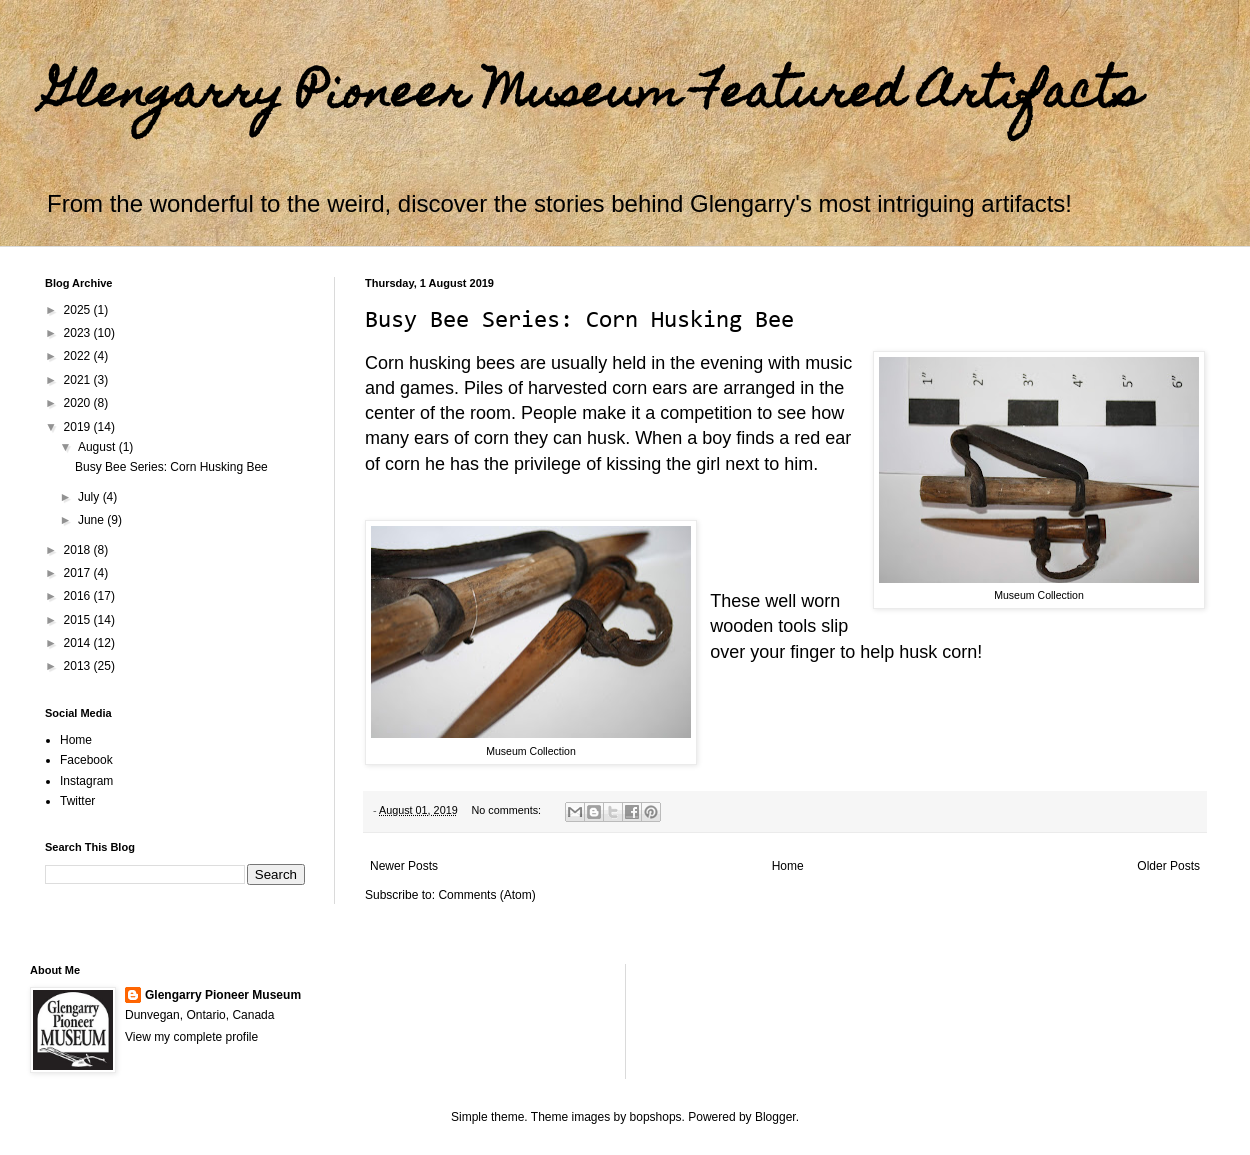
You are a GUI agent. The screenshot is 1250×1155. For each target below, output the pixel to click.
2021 (79, 380)
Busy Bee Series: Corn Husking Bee (579, 321)
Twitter (77, 801)
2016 (79, 596)
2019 (79, 427)
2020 (79, 403)
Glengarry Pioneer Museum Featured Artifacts (593, 97)
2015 (79, 620)
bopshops (656, 1117)
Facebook (86, 760)
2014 (79, 643)
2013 (79, 666)
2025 (79, 310)
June (92, 520)
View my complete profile (191, 1037)
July (90, 497)
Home (788, 866)
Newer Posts (404, 866)
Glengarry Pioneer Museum (223, 995)
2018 (79, 550)
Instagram (86, 781)
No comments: (507, 810)
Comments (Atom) (486, 895)
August (98, 447)
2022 (79, 356)
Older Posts (1168, 866)
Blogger (775, 1117)
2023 (79, 333)
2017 (79, 573)
